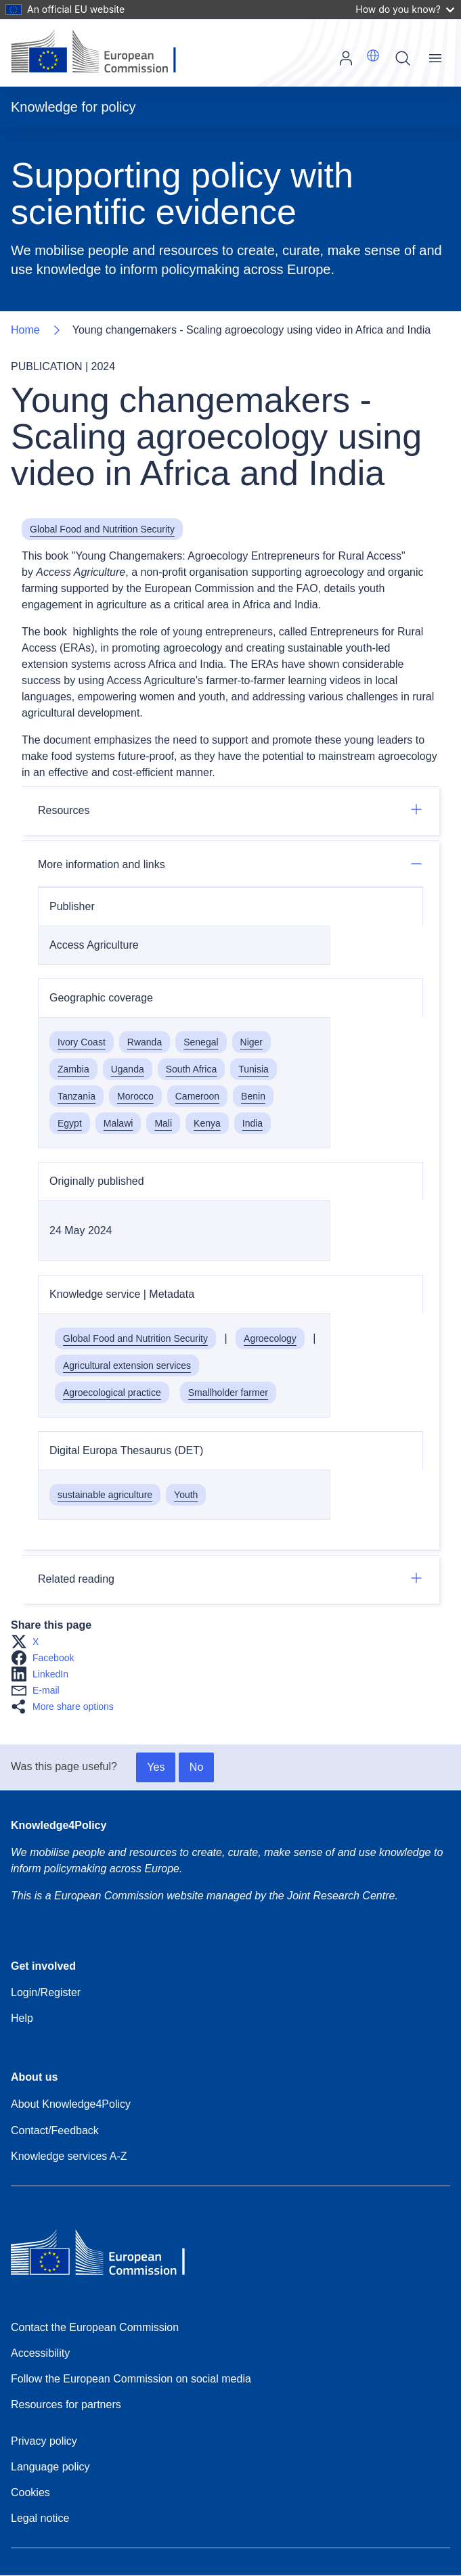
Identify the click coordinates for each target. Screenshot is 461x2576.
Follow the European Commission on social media (131, 2379)
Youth (186, 1494)
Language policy (50, 2466)
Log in (346, 58)
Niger (251, 1042)
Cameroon (197, 1096)
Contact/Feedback (55, 2130)
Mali (163, 1123)
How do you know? (404, 9)
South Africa (191, 1069)
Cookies (30, 2492)
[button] (373, 55)
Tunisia (253, 1069)
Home (25, 330)
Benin (253, 1096)
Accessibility (40, 2353)
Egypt (70, 1123)
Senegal (200, 1042)
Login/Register (46, 1992)
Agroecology (270, 1338)
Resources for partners (66, 2404)
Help (22, 2018)
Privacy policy (44, 2441)
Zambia (73, 1069)
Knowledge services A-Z (69, 2156)
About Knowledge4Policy (71, 2104)
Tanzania (76, 1096)
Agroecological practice (112, 1392)
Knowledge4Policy (58, 1825)
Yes (155, 1767)
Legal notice (40, 2518)
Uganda (127, 1069)
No (196, 1767)
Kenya (207, 1123)
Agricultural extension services (127, 1365)
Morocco (135, 1096)
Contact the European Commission (95, 2327)
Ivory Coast (82, 1042)
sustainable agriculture (105, 1494)
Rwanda (144, 1042)
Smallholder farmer (228, 1392)
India (252, 1123)
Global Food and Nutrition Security (102, 529)
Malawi (118, 1123)
